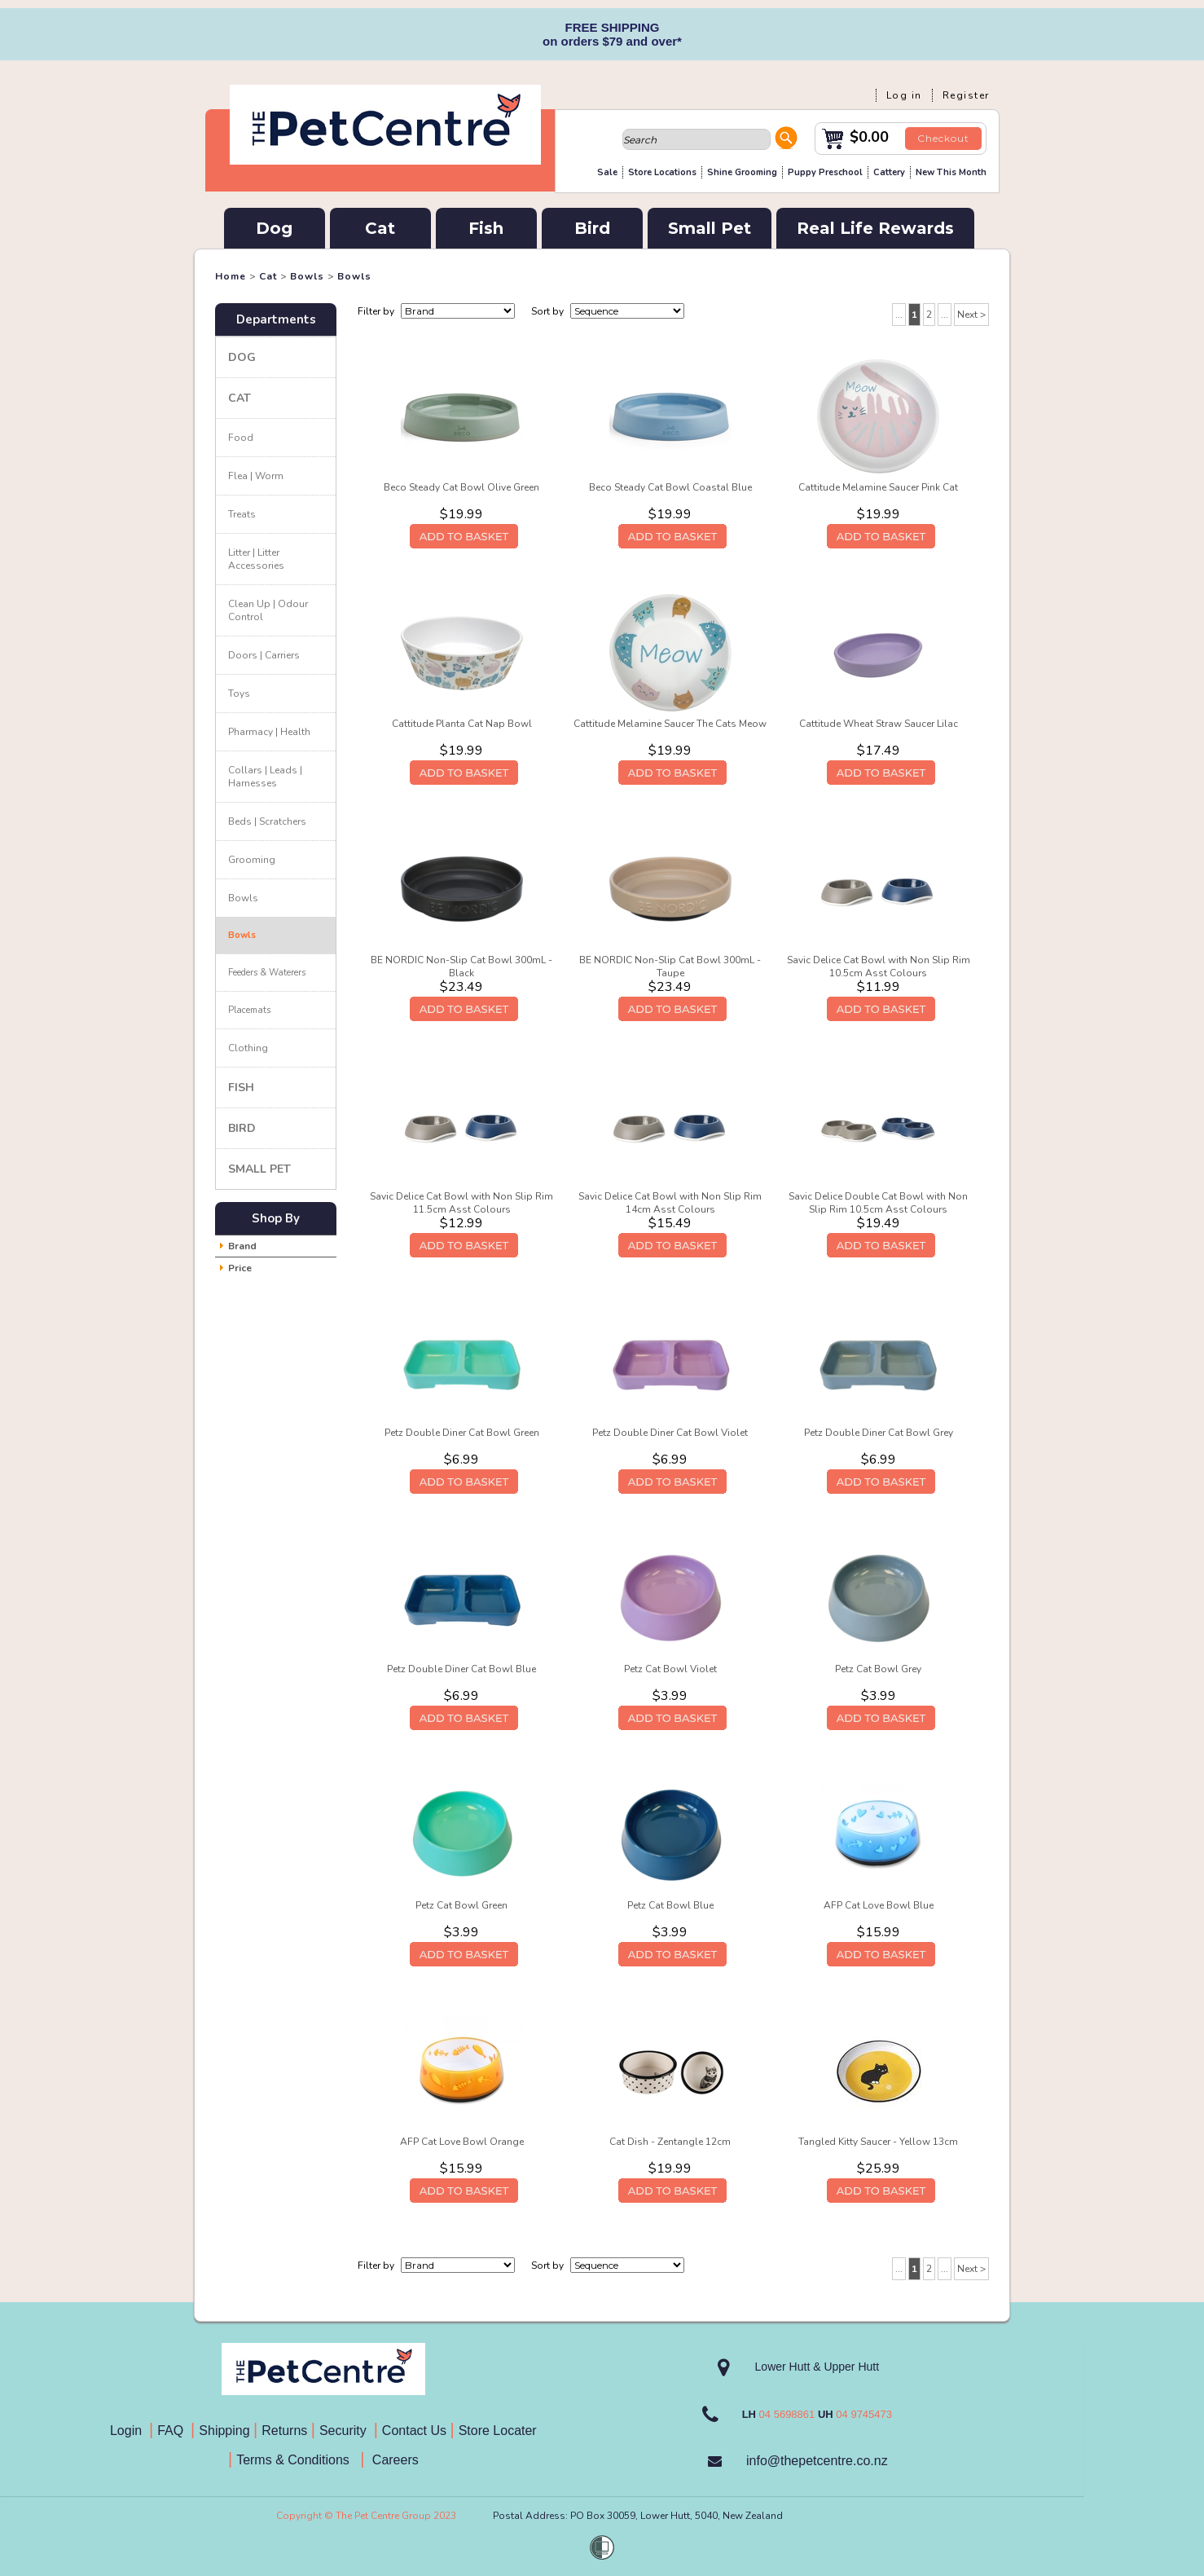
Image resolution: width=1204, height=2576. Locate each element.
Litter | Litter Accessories (256, 559)
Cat (380, 228)
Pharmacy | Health (269, 731)
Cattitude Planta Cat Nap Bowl (462, 723)
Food (240, 437)
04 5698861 (787, 2414)
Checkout (943, 138)
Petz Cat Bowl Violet (670, 1669)
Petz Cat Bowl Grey (878, 1669)
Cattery (889, 172)
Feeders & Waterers (266, 973)
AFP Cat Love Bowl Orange (462, 2141)
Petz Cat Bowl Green (461, 1905)
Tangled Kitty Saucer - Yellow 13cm (878, 2141)
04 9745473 (864, 2414)
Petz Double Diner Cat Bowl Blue (461, 1669)
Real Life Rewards (875, 228)
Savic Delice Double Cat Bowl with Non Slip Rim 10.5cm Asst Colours (878, 1203)
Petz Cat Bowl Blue (670, 1905)
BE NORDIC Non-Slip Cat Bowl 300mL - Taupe (670, 966)
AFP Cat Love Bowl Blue (879, 1905)
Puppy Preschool (825, 172)
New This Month (951, 172)
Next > (971, 314)
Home (230, 276)
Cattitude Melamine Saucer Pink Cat (878, 487)
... (899, 314)
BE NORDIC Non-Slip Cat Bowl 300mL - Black (461, 966)
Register (966, 95)
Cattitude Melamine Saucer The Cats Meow (670, 723)
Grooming (251, 859)
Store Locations (662, 172)
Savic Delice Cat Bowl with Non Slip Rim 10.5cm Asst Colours (878, 966)
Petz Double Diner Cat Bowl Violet (670, 1432)
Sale (607, 172)
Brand (242, 1246)
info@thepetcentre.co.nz (817, 2461)
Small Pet (709, 228)
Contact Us (416, 2430)
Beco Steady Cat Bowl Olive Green (461, 487)
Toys (239, 693)
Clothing (248, 1048)
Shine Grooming (742, 172)
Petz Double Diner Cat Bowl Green (461, 1432)
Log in (904, 95)
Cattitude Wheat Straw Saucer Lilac (878, 723)
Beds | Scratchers (267, 821)
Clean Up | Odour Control (268, 610)
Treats (242, 514)
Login (129, 2430)
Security (344, 2430)
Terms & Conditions (298, 2460)
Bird (592, 228)
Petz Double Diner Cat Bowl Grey (878, 1432)
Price (240, 1268)
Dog (274, 228)
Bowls (307, 276)
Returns (284, 2430)
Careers (393, 2460)
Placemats (249, 1010)
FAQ (174, 2430)
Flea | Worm (255, 475)
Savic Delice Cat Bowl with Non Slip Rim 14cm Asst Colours (670, 1203)
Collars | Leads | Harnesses (265, 777)
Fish (485, 228)
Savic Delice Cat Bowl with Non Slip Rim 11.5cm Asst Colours (461, 1203)
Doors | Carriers (264, 655)
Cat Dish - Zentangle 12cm (670, 2141)
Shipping (224, 2430)
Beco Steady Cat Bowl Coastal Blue (670, 487)
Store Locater (498, 2430)
